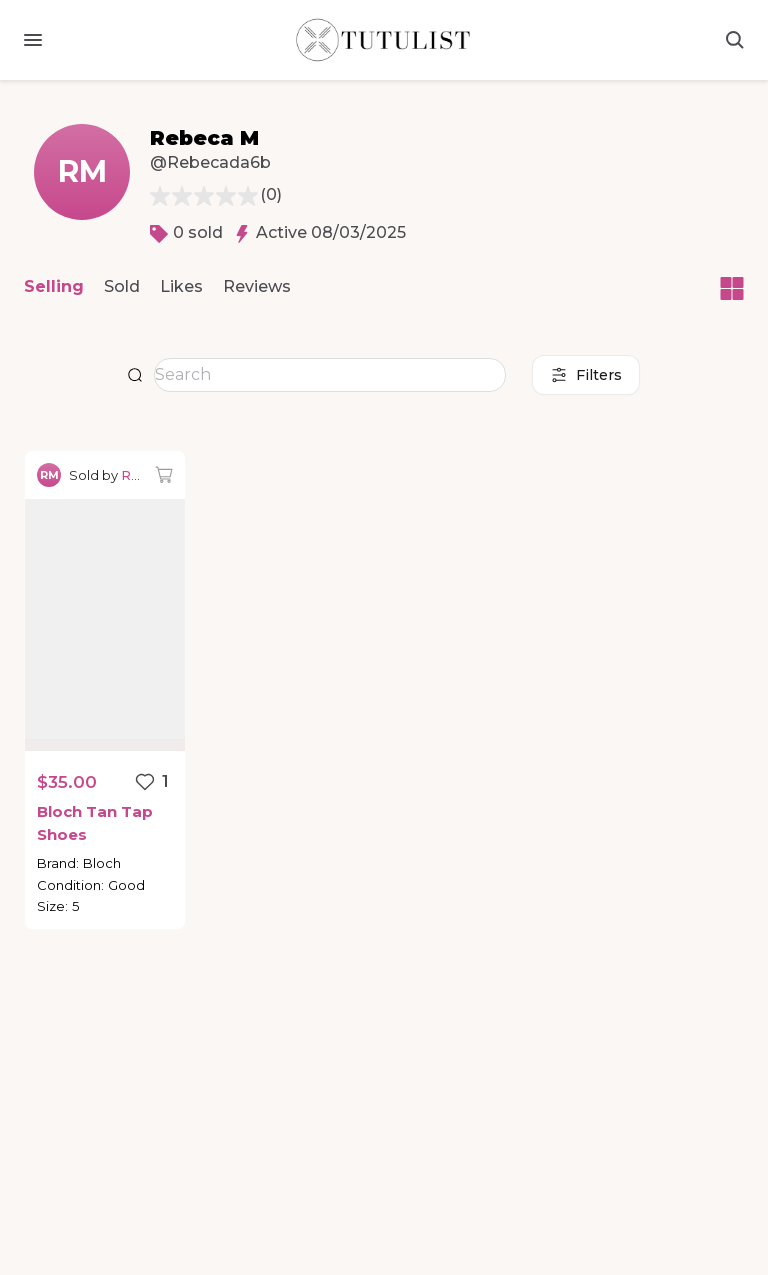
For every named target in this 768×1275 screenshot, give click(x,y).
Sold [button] (122, 286)
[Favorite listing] (151, 782)
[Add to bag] (164, 475)
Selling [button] (54, 286)
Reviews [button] (257, 286)
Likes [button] (181, 286)
